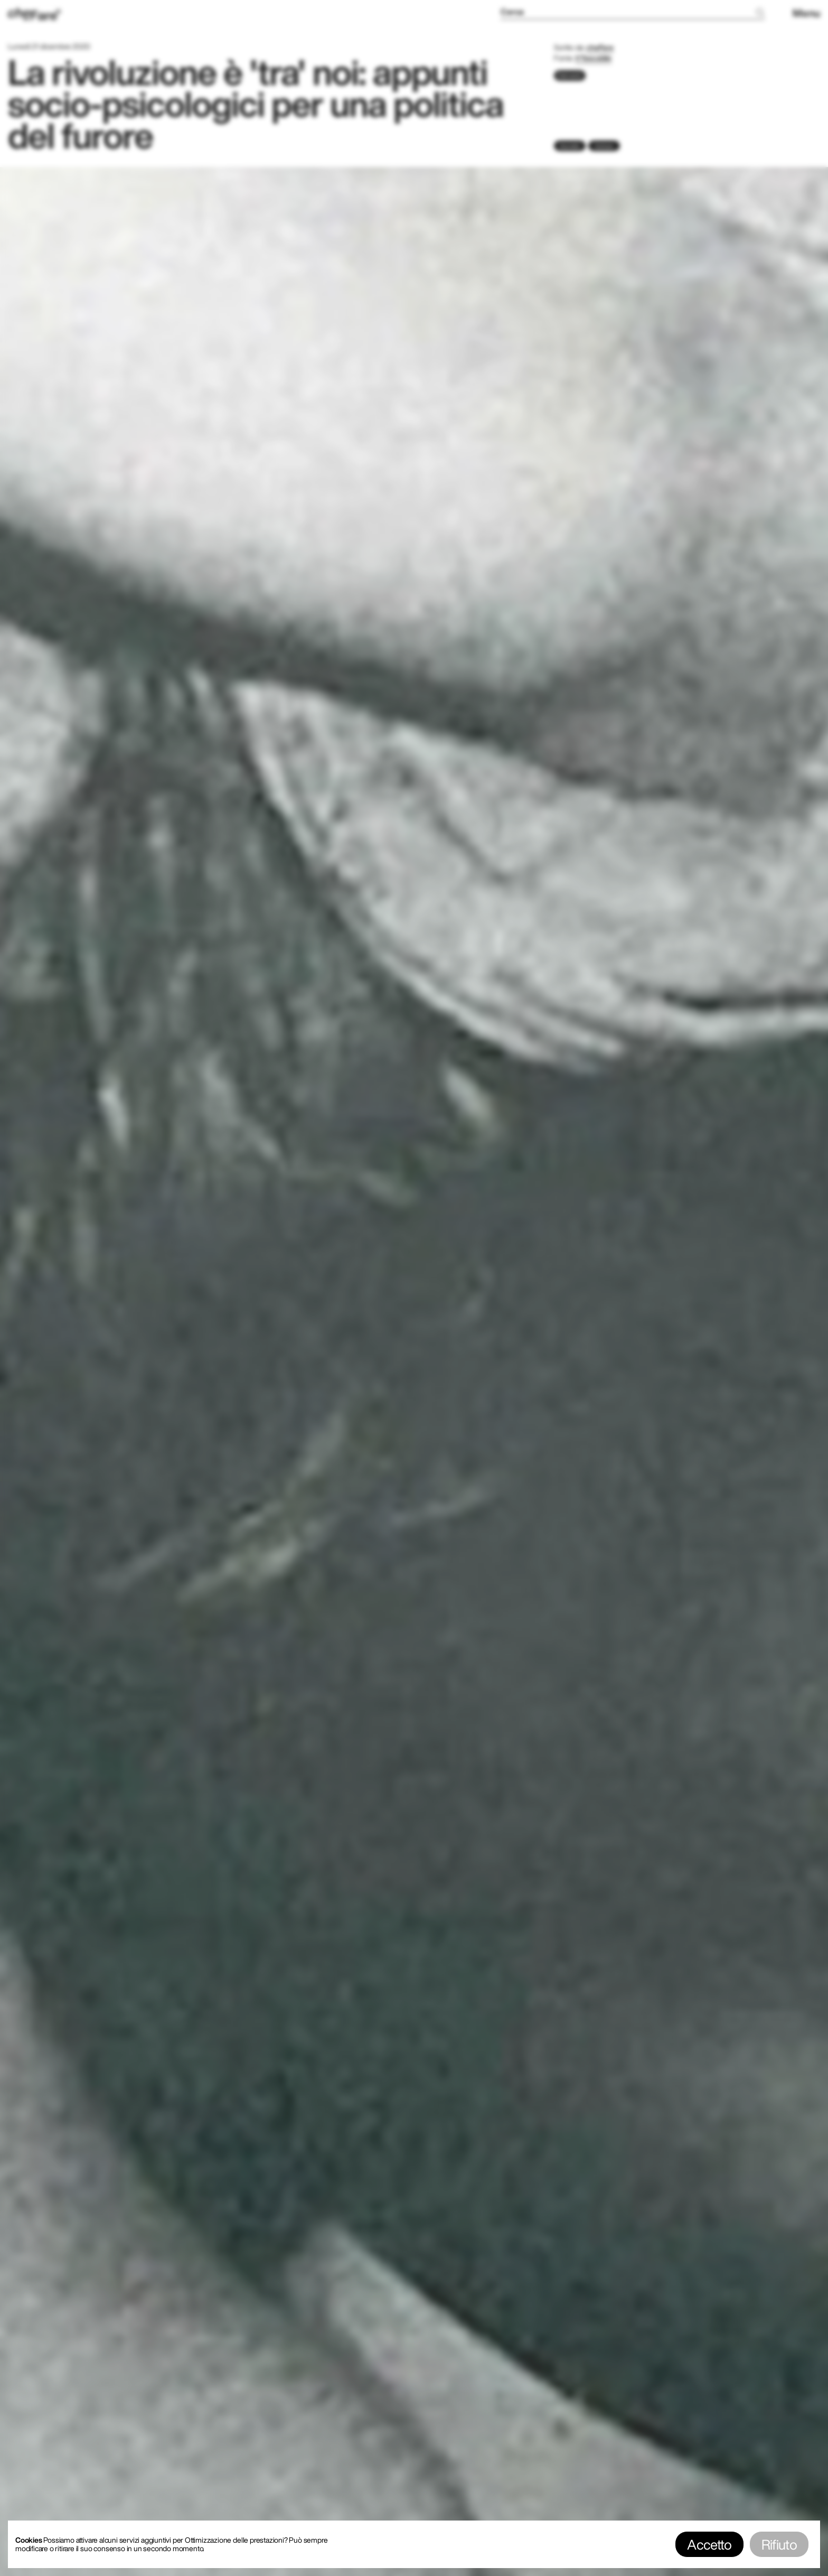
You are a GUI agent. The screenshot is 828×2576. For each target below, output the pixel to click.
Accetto (709, 2544)
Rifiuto (779, 2544)
